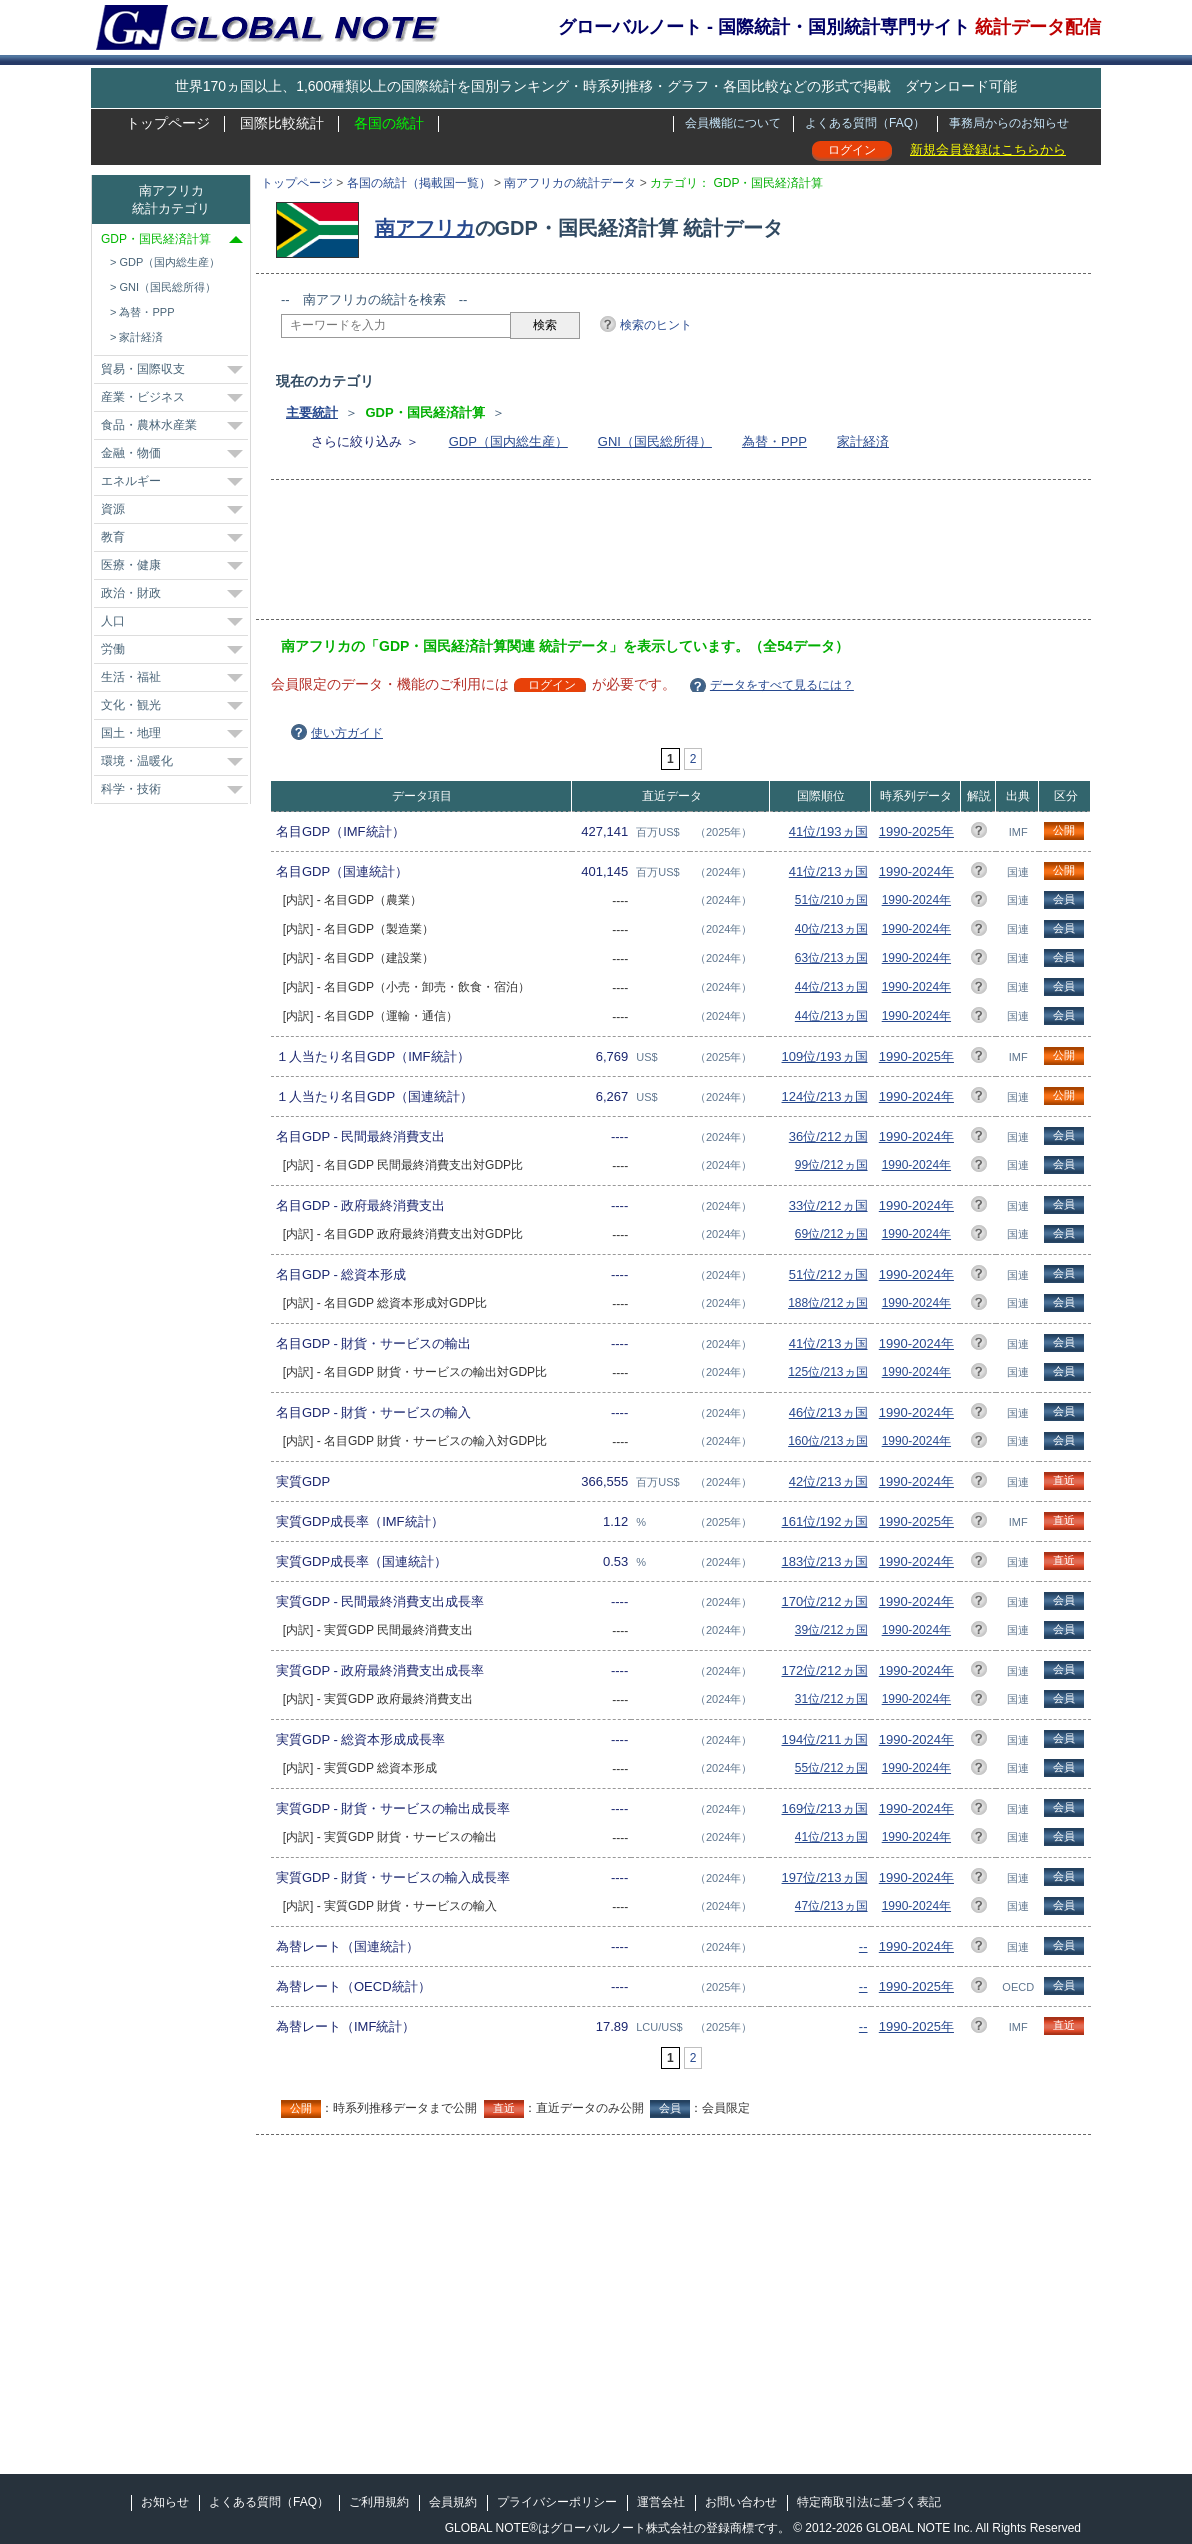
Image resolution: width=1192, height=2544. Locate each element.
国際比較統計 (282, 123)
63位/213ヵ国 (831, 958)
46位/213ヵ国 (828, 1412)
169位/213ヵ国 (825, 1808)
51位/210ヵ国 (831, 900)
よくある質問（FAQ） (865, 123)
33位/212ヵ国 (828, 1205)
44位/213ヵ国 (831, 987)
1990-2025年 (916, 831)
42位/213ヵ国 (828, 1481)
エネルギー (131, 481)
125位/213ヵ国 (827, 1372)
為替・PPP (774, 441)
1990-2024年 (916, 871)
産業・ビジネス (143, 397)
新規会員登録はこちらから (988, 149)
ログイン (852, 150)
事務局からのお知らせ (1009, 123)
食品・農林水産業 (149, 425)
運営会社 (661, 2502)
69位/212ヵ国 (831, 1234)
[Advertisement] (645, 556)
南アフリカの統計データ (570, 183)
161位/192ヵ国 (825, 1521)
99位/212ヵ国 (831, 1165)
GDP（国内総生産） (508, 441)
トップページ (168, 123)
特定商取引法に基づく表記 (869, 2502)
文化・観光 (131, 705)
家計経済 (863, 441)
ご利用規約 (379, 2502)
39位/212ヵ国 (831, 1630)
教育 (113, 537)
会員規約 (453, 2502)
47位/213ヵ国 (831, 1906)
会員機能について (733, 123)
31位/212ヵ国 (831, 1699)
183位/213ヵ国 (825, 1561)
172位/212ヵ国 (825, 1670)
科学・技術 (131, 789)
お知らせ (165, 2502)
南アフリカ (425, 228)
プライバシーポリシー (557, 2502)
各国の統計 (389, 123)
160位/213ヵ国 (827, 1441)
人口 (113, 621)
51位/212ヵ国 (828, 1274)
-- (863, 1946)
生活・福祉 (131, 677)
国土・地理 (131, 733)
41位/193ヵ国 (828, 831)
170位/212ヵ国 (825, 1601)
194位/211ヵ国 (825, 1739)
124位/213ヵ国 (825, 1096)
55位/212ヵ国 (831, 1768)
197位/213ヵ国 (825, 1877)
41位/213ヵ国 (828, 871)
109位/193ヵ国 (825, 1056)
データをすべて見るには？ (782, 685)
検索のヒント (656, 325)
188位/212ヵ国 (827, 1303)
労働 (113, 649)
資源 (113, 509)
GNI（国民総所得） (655, 441)
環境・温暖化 (137, 761)
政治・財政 (131, 593)
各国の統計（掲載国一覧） (419, 183)
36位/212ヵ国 (828, 1136)
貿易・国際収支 (143, 369)
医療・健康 (131, 565)
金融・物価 (131, 453)
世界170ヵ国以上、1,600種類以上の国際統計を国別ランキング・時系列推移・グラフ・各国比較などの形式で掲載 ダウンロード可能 (596, 86)
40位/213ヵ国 (831, 929)
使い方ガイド (347, 733)
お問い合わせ (741, 2502)
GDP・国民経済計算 (156, 239)
